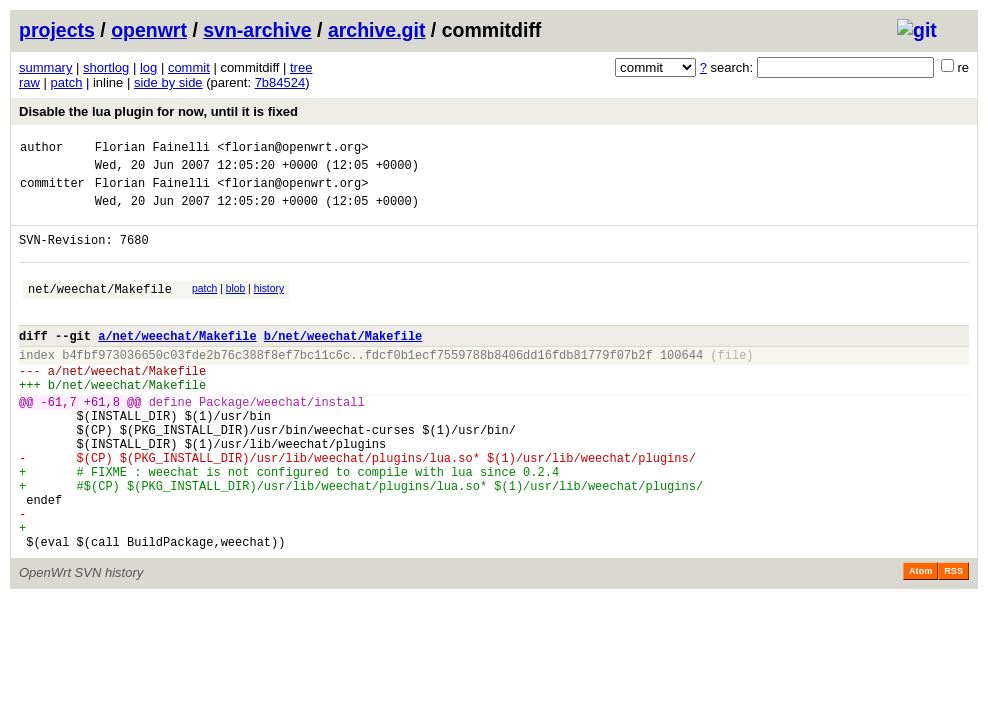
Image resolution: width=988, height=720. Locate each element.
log (148, 67)
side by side (168, 82)
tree (301, 67)
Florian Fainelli (152, 149)
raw (29, 82)
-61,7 (59, 440)
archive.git (377, 30)
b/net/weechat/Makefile (343, 362)
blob (236, 306)
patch (67, 82)
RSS (953, 640)
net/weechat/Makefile (100, 309)
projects (57, 30)
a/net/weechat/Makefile (177, 362)
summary (45, 67)
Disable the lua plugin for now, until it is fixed (158, 111)
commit (189, 67)
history (269, 306)
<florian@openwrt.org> (292, 149)
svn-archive (257, 30)
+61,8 (102, 440)
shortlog (106, 67)
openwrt (149, 30)
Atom (920, 640)
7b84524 (280, 82)
